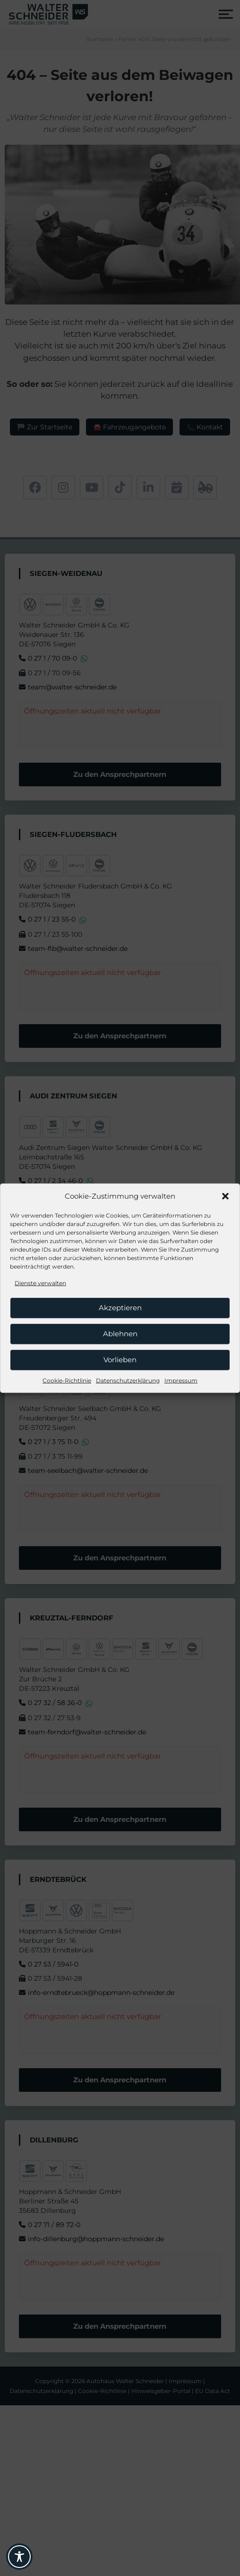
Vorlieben (120, 1359)
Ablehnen (120, 1333)
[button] (225, 1196)
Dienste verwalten (40, 1282)
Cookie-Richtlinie (67, 1380)
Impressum (180, 1380)
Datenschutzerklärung (128, 1380)
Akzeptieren (120, 1307)
